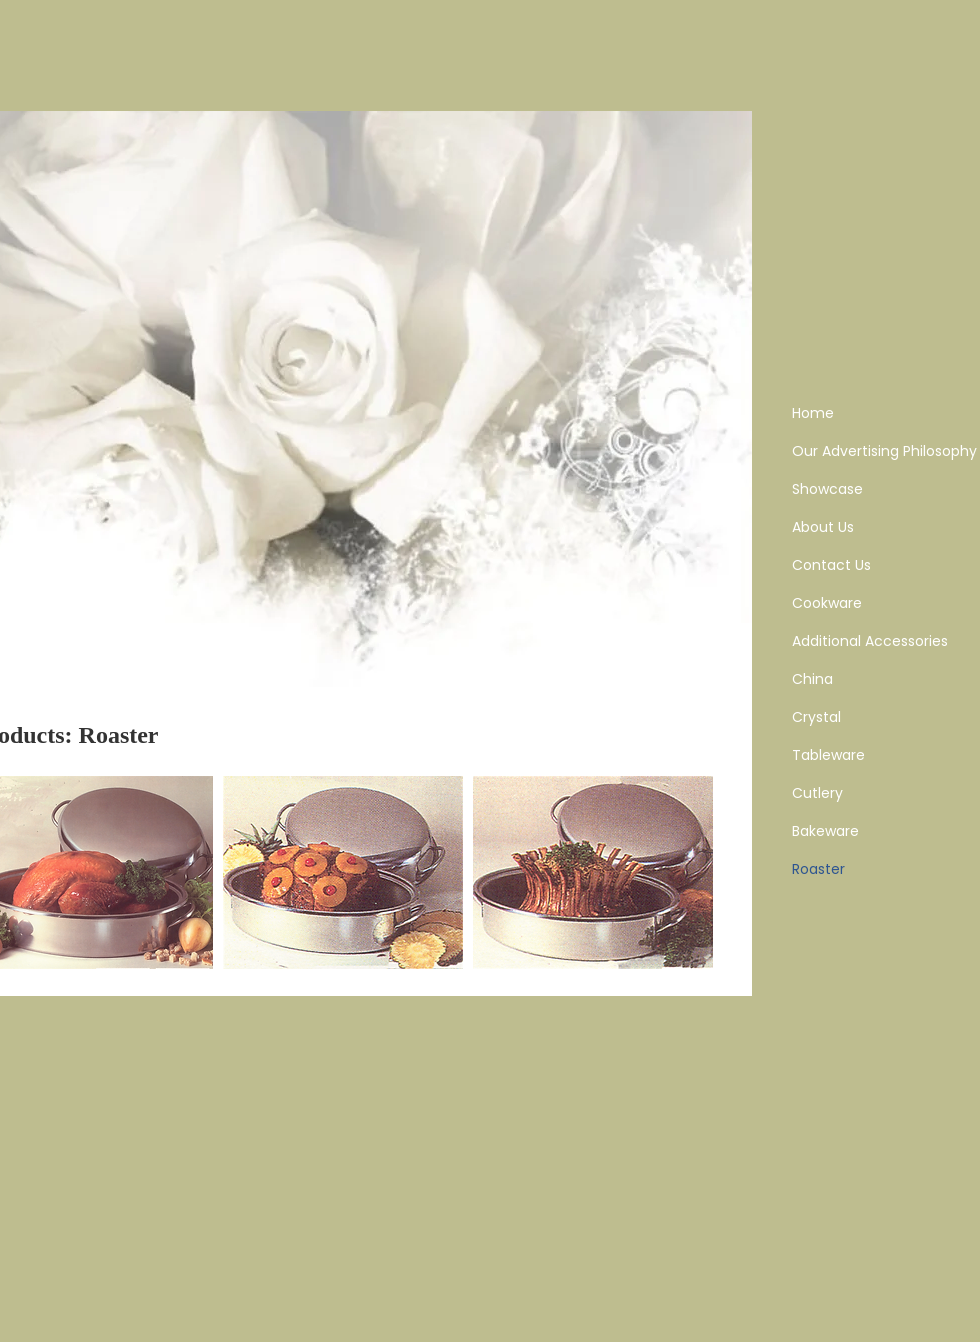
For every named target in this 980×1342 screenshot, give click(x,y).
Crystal (816, 717)
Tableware (828, 755)
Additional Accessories (870, 641)
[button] (343, 872)
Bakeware (825, 831)
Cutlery (817, 793)
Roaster (818, 869)
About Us (823, 527)
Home (813, 413)
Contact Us (831, 565)
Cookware (827, 603)
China (812, 679)
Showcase (827, 489)
